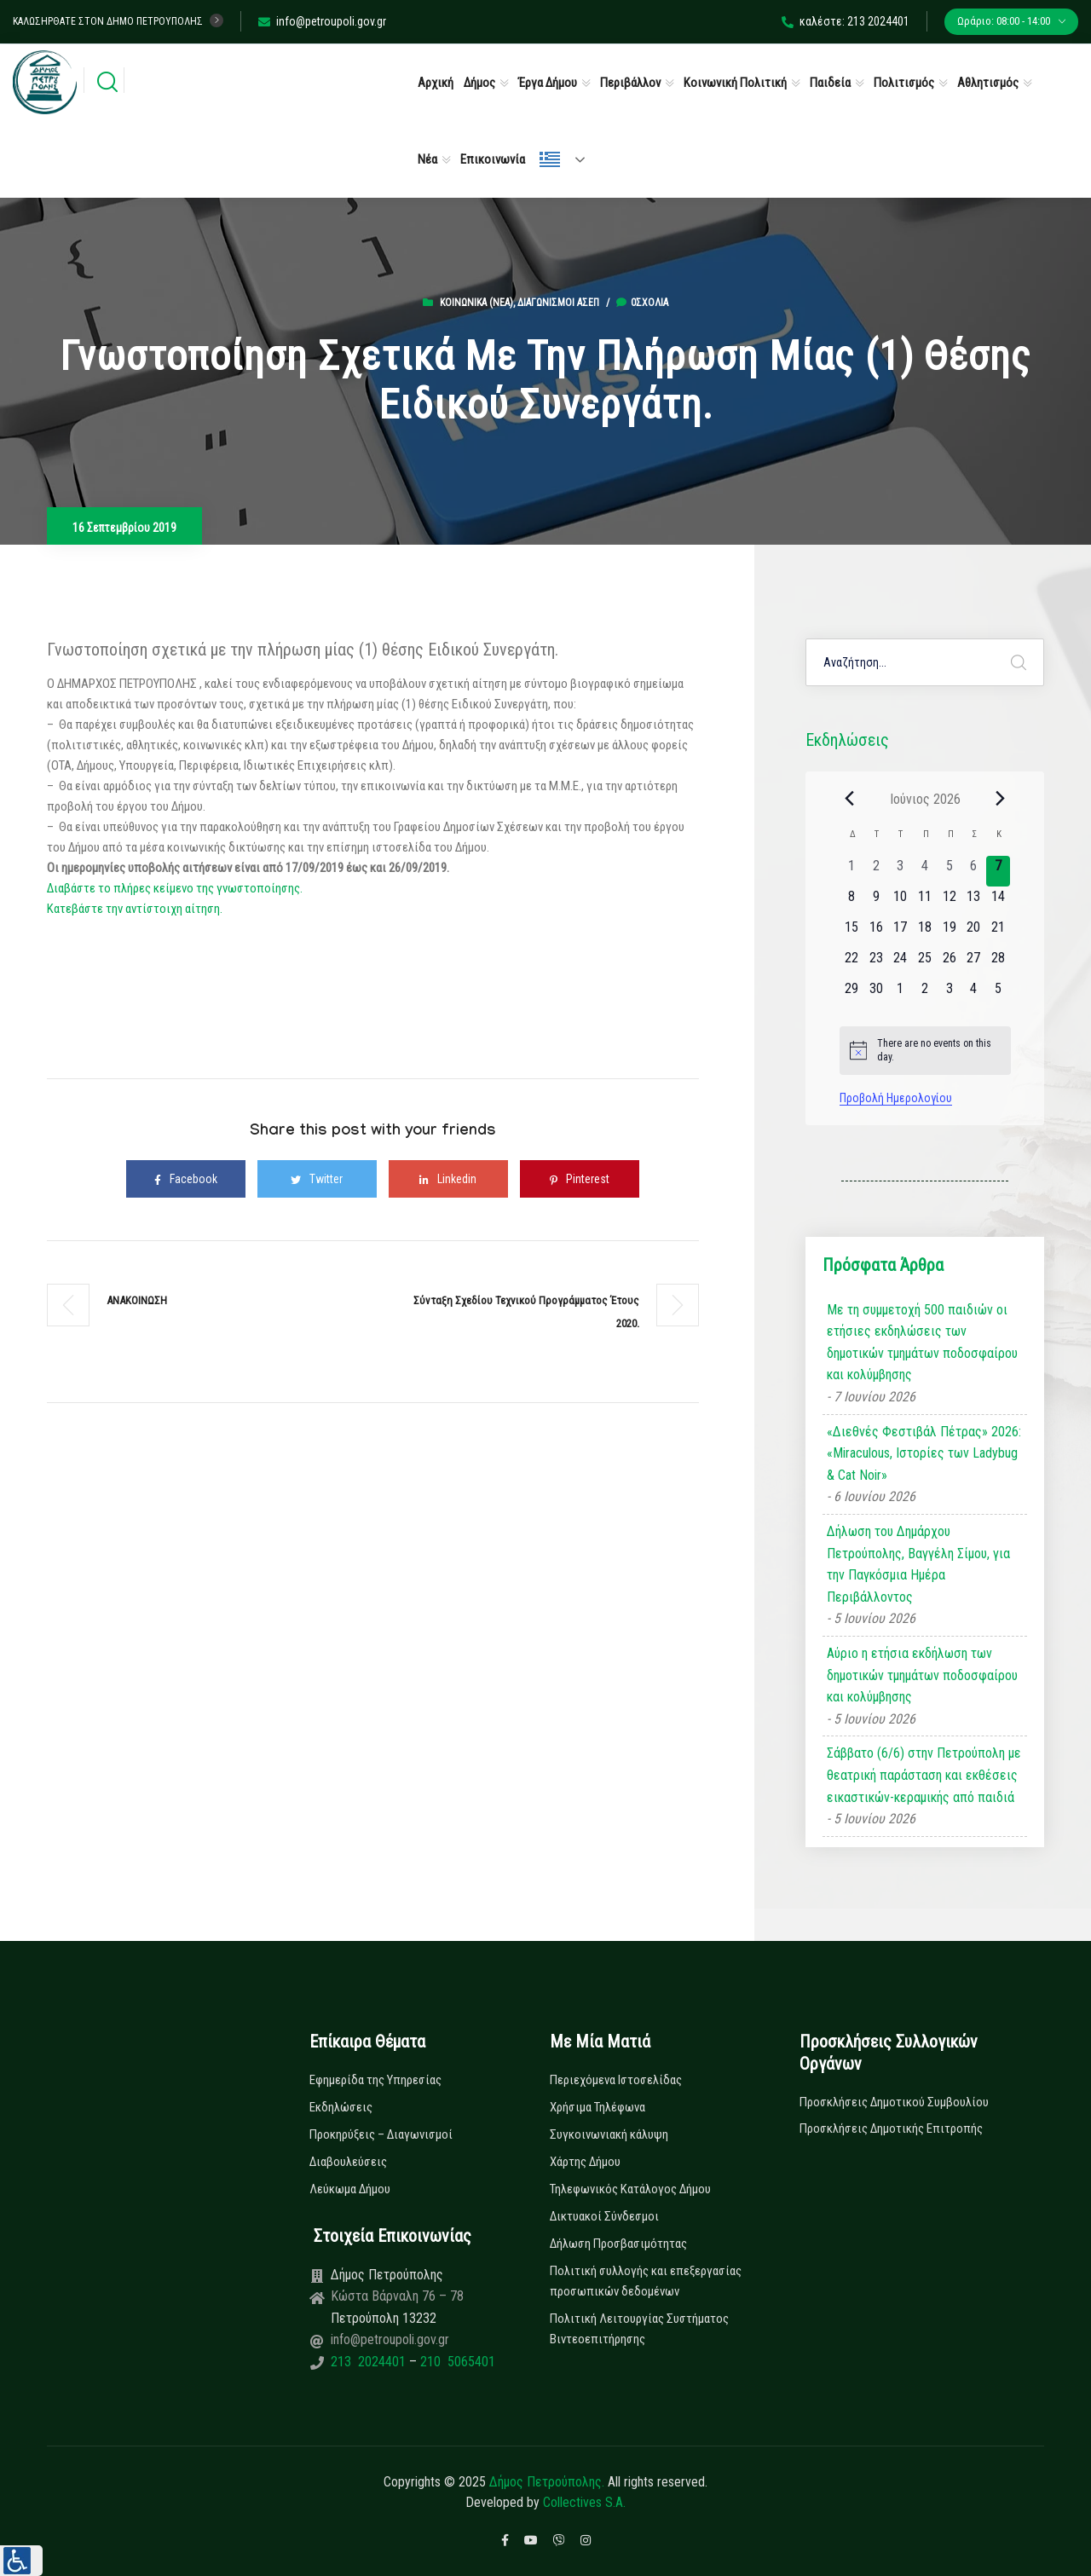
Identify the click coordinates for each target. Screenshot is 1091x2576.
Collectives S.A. (584, 2502)
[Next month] (1000, 798)
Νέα (427, 159)
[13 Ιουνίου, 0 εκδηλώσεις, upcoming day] (973, 902)
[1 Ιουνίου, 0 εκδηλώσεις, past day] (852, 871)
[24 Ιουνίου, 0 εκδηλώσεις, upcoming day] (900, 963)
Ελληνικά (550, 159)
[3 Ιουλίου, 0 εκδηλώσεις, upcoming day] (949, 994)
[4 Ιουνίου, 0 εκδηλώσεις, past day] (925, 871)
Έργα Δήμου (547, 82)
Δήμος (479, 82)
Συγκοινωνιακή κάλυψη (609, 2134)
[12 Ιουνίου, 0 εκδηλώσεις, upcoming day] (949, 902)
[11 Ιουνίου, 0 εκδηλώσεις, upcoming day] (925, 902)
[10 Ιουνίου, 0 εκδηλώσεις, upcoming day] (900, 902)
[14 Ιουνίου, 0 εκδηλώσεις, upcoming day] (998, 902)
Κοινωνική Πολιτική (735, 82)
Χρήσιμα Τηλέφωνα (597, 2107)
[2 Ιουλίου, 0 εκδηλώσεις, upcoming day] (925, 994)
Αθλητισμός (988, 82)
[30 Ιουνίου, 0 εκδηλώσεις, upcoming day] (875, 994)
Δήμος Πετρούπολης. (546, 2482)
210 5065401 (456, 2362)
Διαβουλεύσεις (348, 2161)
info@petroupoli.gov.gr (322, 21)
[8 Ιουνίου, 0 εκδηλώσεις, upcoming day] (852, 902)
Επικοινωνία (492, 159)
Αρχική (435, 82)
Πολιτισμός (904, 82)
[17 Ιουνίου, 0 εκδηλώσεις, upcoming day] (900, 932)
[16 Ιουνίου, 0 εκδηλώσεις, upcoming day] (875, 932)
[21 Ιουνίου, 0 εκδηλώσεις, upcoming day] (998, 932)
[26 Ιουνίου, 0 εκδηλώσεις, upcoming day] (949, 963)
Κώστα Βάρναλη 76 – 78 (397, 2296)
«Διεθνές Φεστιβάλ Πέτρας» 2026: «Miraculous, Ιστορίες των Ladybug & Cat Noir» (924, 1453)
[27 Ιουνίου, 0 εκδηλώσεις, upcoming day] (973, 963)
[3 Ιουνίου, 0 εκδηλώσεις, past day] (900, 871)
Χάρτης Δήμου (585, 2161)
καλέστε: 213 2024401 (845, 21)
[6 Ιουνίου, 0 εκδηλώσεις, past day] (973, 871)
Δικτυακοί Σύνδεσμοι (604, 2216)
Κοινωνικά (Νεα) (476, 303)
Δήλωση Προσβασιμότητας (618, 2243)
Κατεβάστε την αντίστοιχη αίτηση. (134, 908)
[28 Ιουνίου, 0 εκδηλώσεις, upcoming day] (998, 963)
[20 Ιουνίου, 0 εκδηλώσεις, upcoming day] (973, 932)
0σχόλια (642, 303)
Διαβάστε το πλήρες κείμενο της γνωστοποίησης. (175, 888)
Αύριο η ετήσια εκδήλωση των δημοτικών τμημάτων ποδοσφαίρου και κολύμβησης (922, 1675)
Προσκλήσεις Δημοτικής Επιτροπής (891, 2128)
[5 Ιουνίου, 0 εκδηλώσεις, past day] (949, 871)
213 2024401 (370, 2362)
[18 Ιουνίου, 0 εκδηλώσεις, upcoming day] (925, 932)
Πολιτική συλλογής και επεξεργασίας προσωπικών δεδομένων (646, 2281)
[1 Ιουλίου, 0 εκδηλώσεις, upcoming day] (900, 994)
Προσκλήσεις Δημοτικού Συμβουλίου (894, 2102)
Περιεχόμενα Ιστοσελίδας (616, 2080)
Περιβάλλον (630, 82)
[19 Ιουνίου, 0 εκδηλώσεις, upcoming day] (949, 932)
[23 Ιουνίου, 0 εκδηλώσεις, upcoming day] (875, 963)
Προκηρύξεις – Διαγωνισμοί (381, 2134)
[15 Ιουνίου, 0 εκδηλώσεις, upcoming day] (852, 932)
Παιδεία (830, 82)
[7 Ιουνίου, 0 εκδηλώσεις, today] (998, 871)
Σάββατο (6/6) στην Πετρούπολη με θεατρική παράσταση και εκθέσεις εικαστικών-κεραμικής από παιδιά (924, 1775)
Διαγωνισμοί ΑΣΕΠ (558, 303)
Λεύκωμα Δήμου (349, 2189)
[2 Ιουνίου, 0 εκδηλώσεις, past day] (875, 871)
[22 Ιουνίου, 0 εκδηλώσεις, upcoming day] (852, 963)
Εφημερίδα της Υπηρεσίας (375, 2080)
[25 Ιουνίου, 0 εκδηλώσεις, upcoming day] (925, 963)
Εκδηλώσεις (340, 2107)
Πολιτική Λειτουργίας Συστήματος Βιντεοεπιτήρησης (639, 2329)
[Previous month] (850, 798)
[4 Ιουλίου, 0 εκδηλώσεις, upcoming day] (973, 994)
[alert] (925, 1050)
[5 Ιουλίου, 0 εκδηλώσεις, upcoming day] (998, 994)
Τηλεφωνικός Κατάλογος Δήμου (630, 2189)
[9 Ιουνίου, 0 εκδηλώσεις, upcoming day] (875, 902)
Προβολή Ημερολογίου (896, 1098)
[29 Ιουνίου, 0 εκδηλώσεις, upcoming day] (852, 994)
